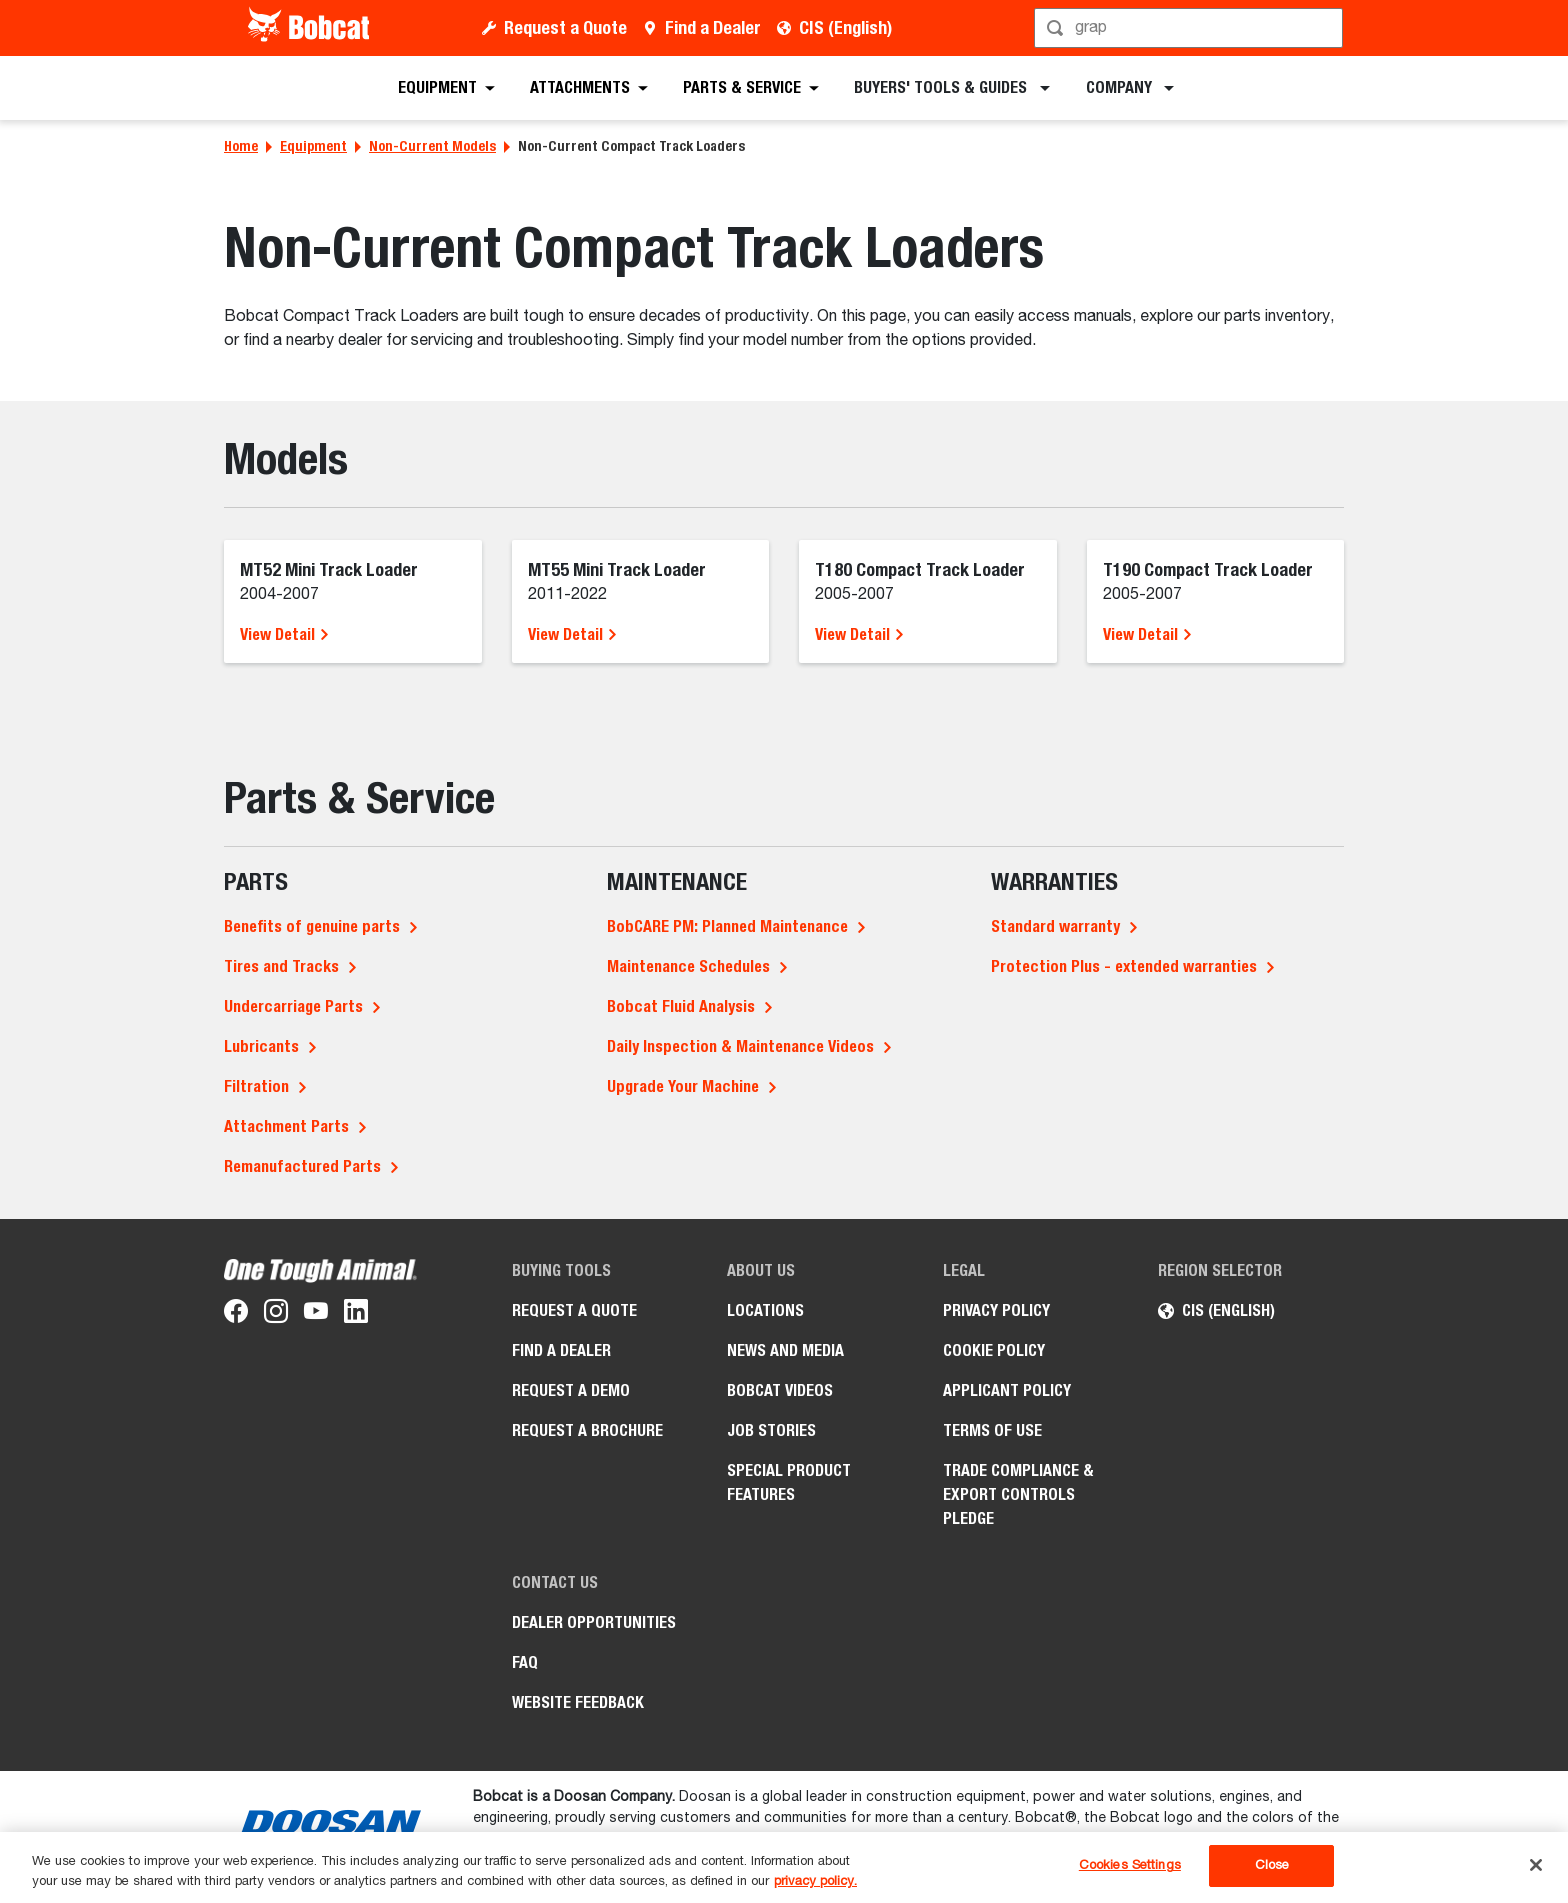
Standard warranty (1055, 926)
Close (1272, 1865)
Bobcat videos (780, 1390)
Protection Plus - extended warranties (1124, 966)
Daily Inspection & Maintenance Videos (740, 1046)
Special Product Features (789, 1482)
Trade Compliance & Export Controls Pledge (1018, 1494)
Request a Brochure (587, 1430)
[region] (784, 1867)
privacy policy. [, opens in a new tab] (815, 1881)
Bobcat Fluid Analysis (681, 1006)
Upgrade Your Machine (683, 1086)
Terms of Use (992, 1430)
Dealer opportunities (594, 1622)
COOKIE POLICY (994, 1350)
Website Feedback (578, 1702)
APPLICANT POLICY (1007, 1390)
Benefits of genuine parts (312, 926)
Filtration (256, 1086)
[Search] (1190, 28)
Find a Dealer (713, 27)
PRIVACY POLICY (996, 1310)
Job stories (771, 1430)
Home (241, 146)
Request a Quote (565, 27)
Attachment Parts (286, 1126)
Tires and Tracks (281, 966)
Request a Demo (571, 1390)
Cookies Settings (1130, 1865)
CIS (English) (845, 27)
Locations (765, 1310)
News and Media (785, 1350)
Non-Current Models (432, 146)
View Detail (285, 634)
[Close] (1536, 1865)
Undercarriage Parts (293, 1006)
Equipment (313, 146)
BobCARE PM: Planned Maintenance (727, 926)
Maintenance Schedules (688, 966)
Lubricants (261, 1046)
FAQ (525, 1662)
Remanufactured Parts (302, 1166)
